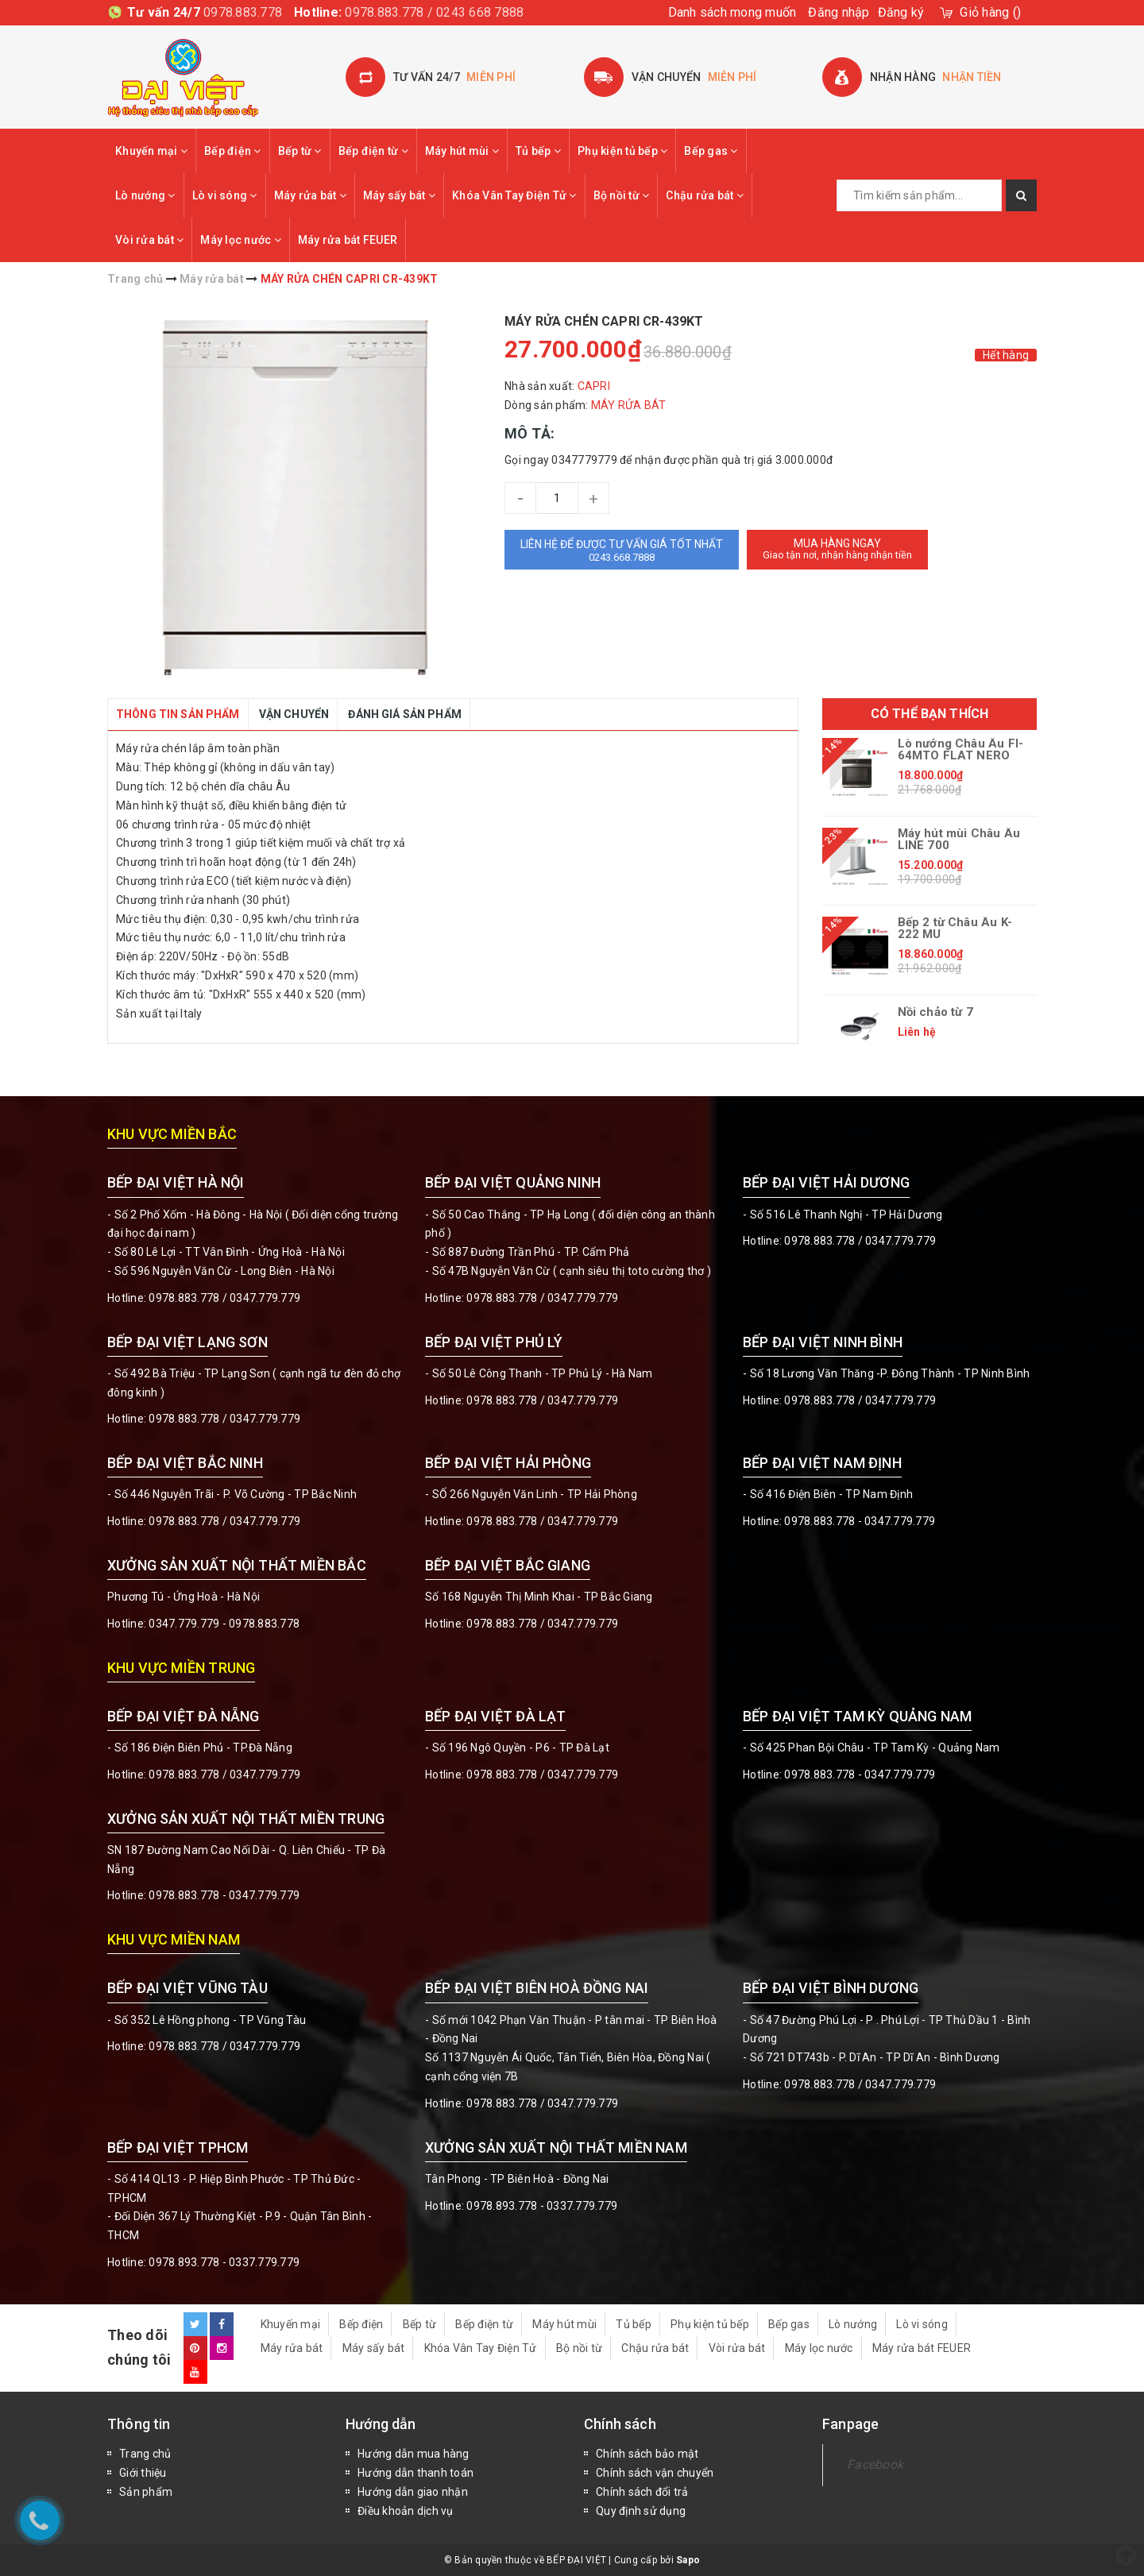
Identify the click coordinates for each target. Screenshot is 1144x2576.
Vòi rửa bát (149, 240)
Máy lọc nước (240, 240)
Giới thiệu (143, 2472)
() (990, 12)
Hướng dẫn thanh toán (415, 2472)
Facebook (875, 2464)
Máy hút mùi (462, 151)
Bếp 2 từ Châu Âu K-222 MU (955, 928)
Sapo (688, 2560)
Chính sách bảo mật (647, 2453)
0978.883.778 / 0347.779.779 (224, 2046)
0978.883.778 (242, 12)
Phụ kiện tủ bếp (622, 151)
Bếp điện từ (373, 151)
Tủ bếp (538, 151)
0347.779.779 (265, 1298)
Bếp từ (300, 151)
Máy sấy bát (399, 195)
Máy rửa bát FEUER (347, 240)
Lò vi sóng (224, 195)
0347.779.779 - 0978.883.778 (224, 1623)
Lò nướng (145, 195)
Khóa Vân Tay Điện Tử (514, 195)
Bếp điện (232, 151)
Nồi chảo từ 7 (935, 1012)
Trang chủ (145, 2453)
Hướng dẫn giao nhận (413, 2491)
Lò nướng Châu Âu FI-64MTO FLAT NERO (961, 750)
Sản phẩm (145, 2491)
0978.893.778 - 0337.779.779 (224, 2262)
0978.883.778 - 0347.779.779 (859, 1521)
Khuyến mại (151, 151)
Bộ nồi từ (621, 195)
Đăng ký (901, 12)
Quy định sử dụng (641, 2511)
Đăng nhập (838, 12)
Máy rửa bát (310, 195)
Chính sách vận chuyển (654, 2472)
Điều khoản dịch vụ (406, 2511)
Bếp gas (710, 151)
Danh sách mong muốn (732, 12)
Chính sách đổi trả (642, 2491)
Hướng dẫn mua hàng (414, 2453)
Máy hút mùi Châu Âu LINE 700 (959, 840)
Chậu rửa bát (705, 195)
